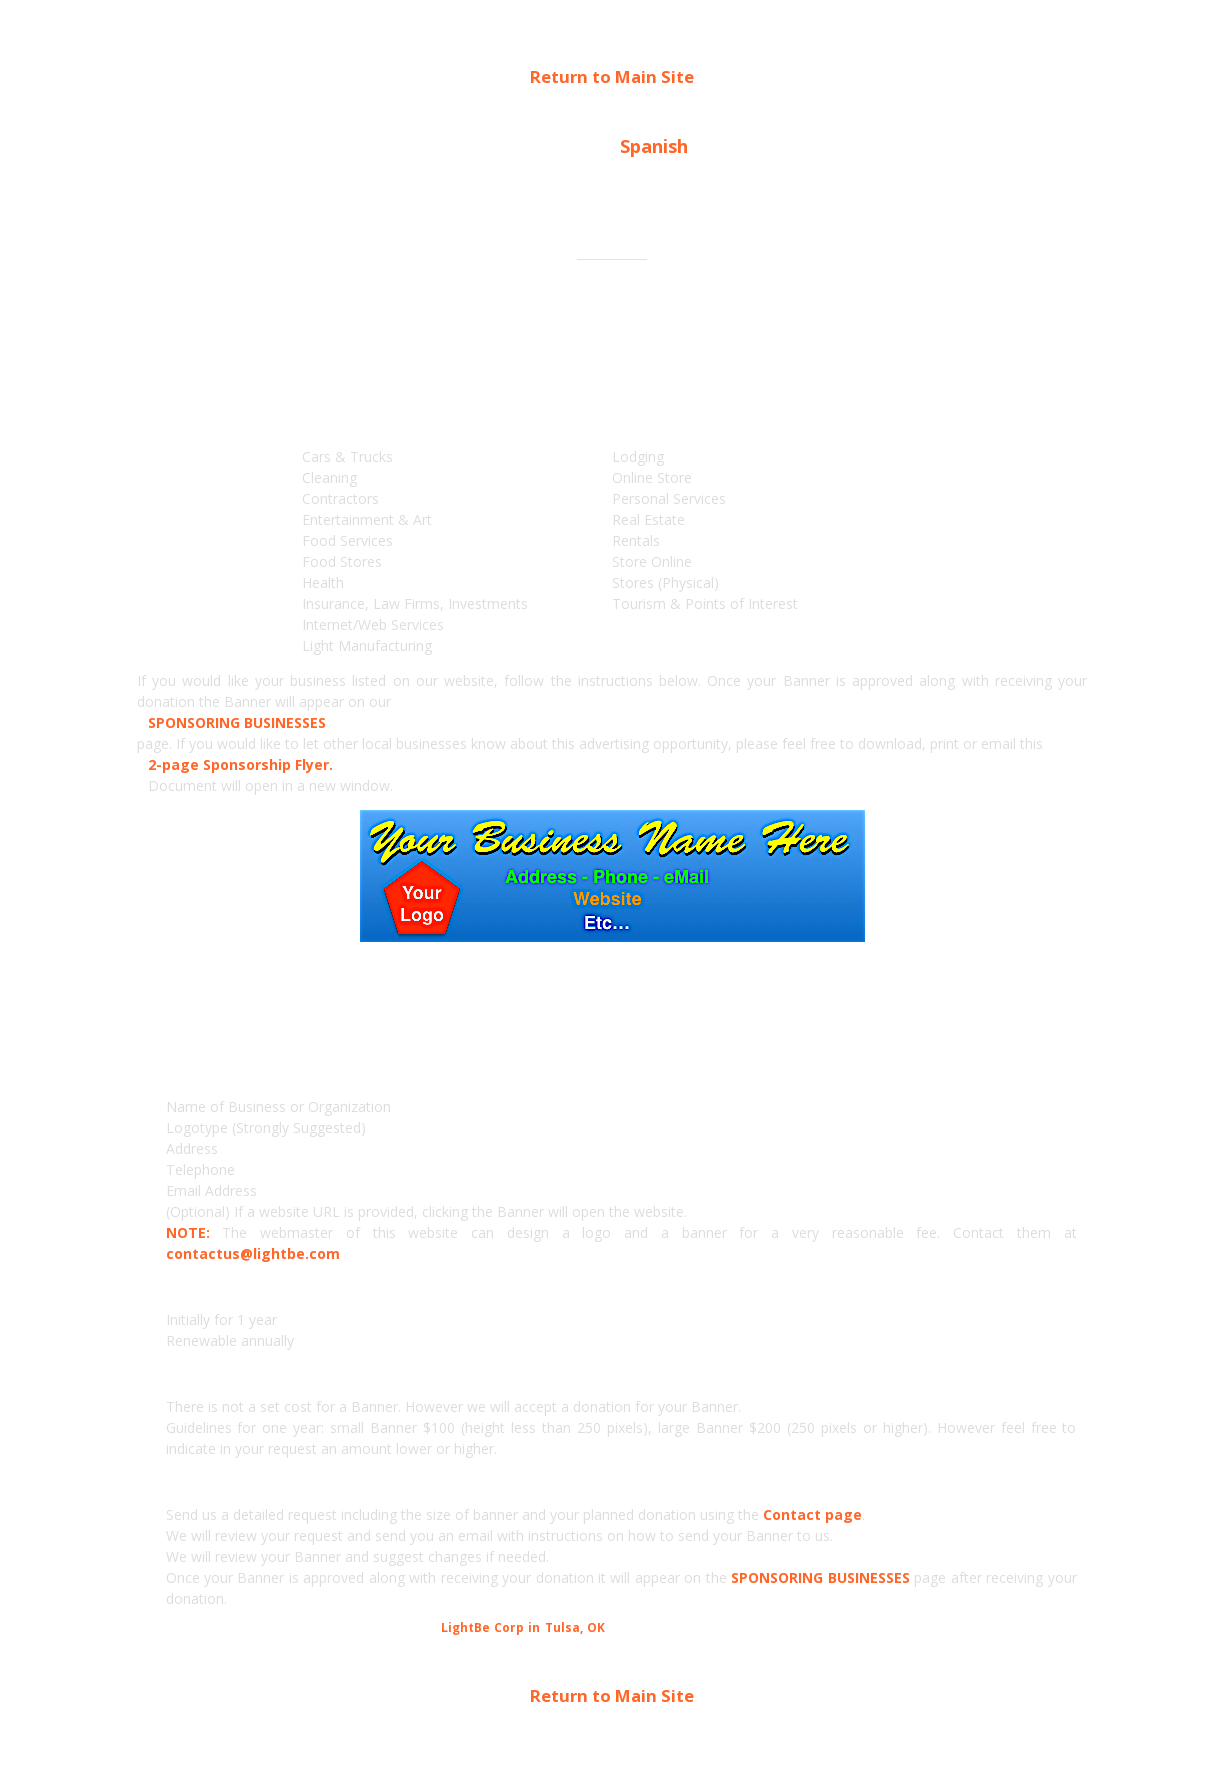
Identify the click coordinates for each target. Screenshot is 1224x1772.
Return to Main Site (612, 76)
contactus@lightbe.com (253, 1253)
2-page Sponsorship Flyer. (240, 764)
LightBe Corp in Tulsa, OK (523, 1627)
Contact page (812, 1514)
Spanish (654, 146)
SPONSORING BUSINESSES (237, 722)
